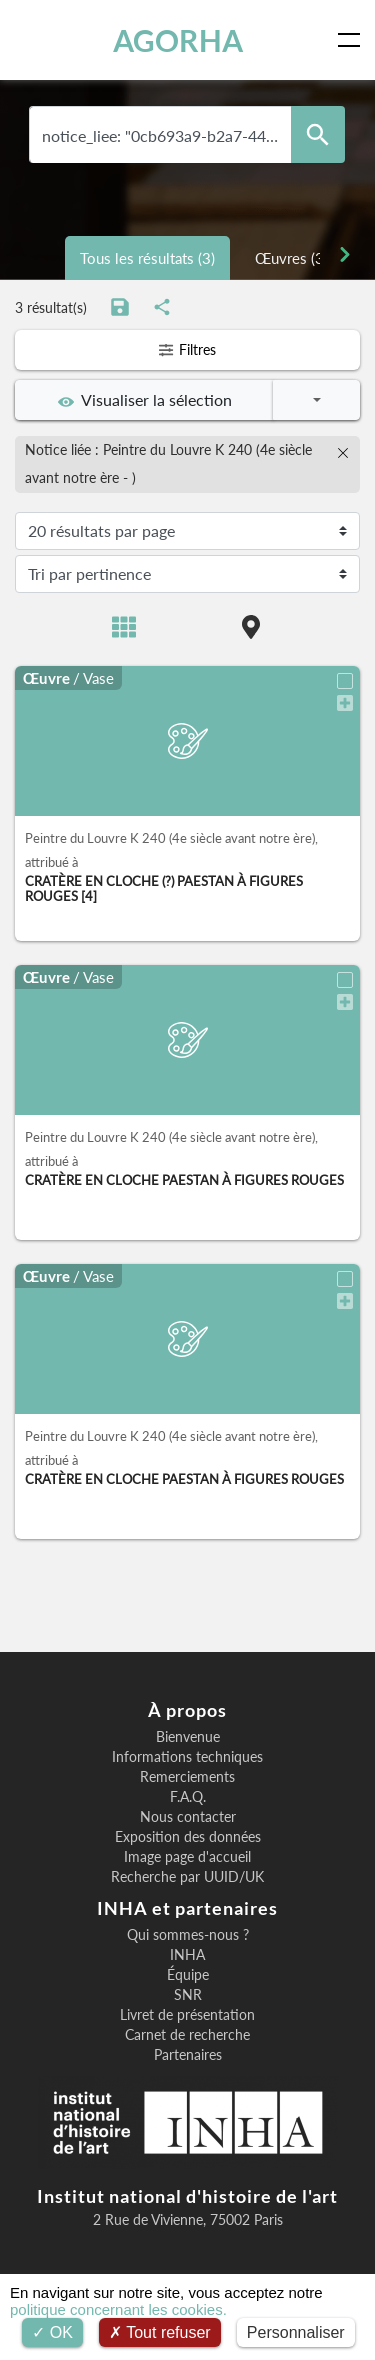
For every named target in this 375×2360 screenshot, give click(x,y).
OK (52, 2332)
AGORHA (178, 40)
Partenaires (188, 2055)
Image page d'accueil (187, 1857)
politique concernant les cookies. (118, 2309)
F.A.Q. (188, 1797)
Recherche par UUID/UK (187, 1877)
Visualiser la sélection (145, 400)
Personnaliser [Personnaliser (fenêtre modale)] (296, 2332)
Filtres (187, 349)
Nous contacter (188, 1817)
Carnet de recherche (187, 2035)
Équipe (188, 1975)
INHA (187, 1955)
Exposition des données (188, 1837)
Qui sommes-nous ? (188, 1935)
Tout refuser (160, 2332)
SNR (188, 1995)
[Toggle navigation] (353, 40)
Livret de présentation (187, 2015)
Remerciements (187, 1777)
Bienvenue (188, 1737)
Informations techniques (187, 1757)
